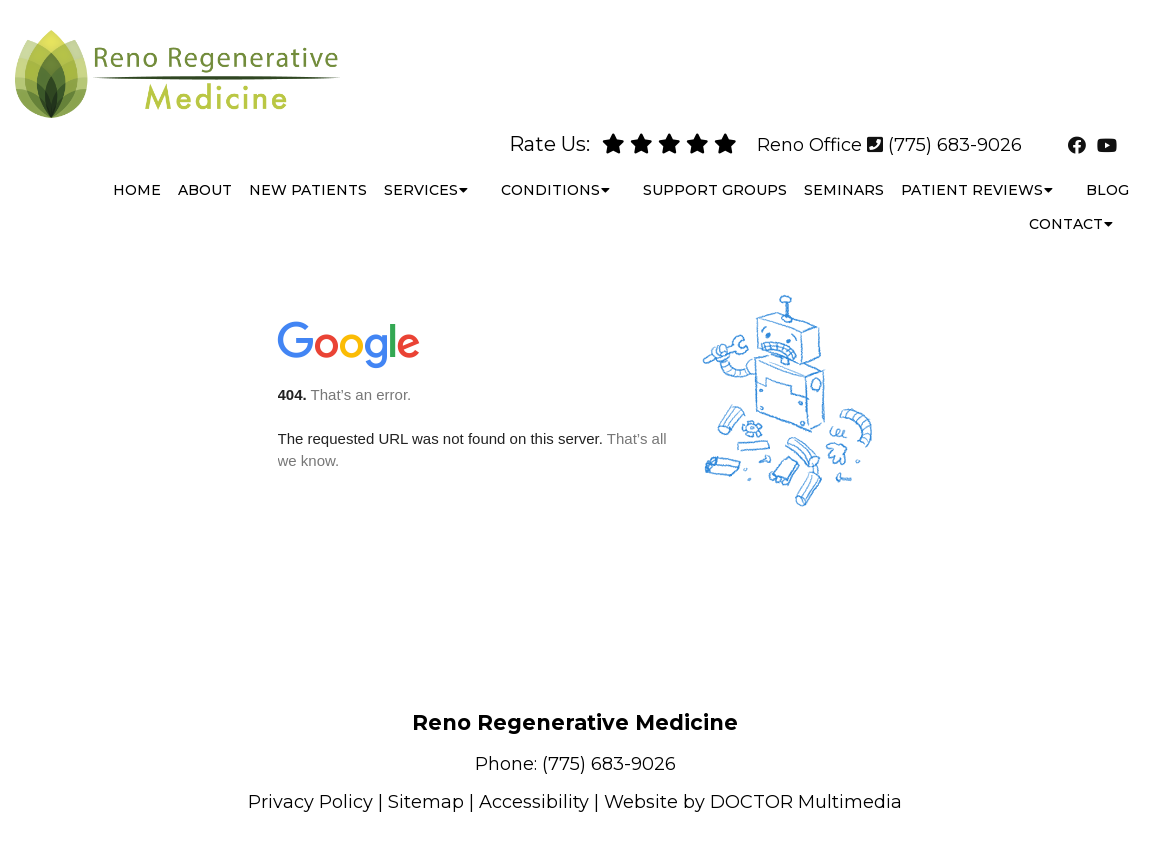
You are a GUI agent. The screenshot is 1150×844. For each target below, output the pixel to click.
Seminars (844, 170)
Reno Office (809, 125)
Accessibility (534, 802)
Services (421, 170)
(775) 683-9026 (955, 125)
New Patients (308, 170)
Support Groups (715, 170)
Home (137, 170)
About (205, 170)
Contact (1066, 204)
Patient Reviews (972, 170)
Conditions (550, 170)
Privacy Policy (310, 802)
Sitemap (426, 802)
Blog (1107, 170)
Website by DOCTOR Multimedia (753, 802)
